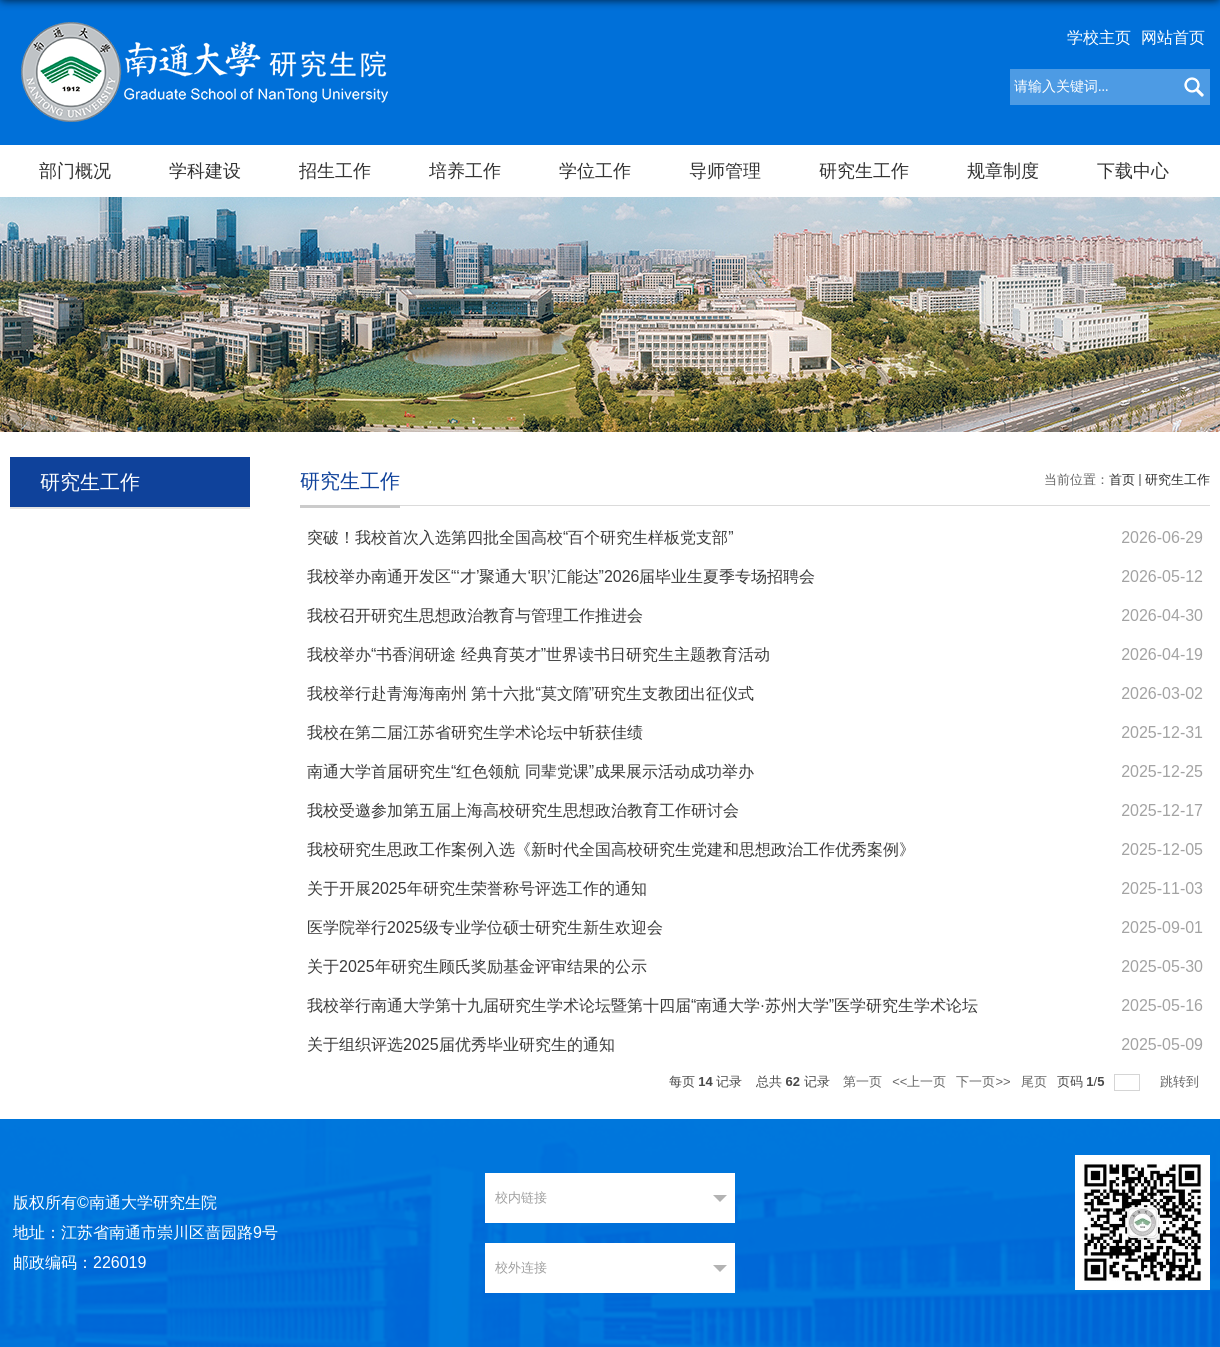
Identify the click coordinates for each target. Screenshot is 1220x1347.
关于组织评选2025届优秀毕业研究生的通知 (461, 1044)
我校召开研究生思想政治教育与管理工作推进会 (475, 615)
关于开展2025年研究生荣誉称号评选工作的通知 (477, 888)
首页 (1122, 479)
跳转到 (1181, 1081)
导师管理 (725, 171)
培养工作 (465, 171)
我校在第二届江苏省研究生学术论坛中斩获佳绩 (475, 732)
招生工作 (335, 171)
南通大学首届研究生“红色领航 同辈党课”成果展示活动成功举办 (530, 771)
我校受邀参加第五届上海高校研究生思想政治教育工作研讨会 (523, 810)
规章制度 (1003, 171)
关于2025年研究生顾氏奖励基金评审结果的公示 (477, 966)
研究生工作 (864, 171)
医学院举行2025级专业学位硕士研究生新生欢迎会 (485, 927)
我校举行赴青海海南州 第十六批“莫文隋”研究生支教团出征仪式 (530, 693)
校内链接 (521, 1197)
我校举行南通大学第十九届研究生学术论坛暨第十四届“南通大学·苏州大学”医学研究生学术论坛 (642, 1005)
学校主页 (1099, 37)
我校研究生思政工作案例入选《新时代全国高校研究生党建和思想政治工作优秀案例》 (611, 849)
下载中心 (1133, 171)
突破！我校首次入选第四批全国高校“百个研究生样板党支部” (520, 537)
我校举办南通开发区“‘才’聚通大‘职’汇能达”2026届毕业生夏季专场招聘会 (561, 576)
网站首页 (1173, 37)
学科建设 (205, 171)
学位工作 (595, 171)
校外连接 (521, 1267)
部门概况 (75, 171)
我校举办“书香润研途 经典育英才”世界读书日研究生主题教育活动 (538, 654)
